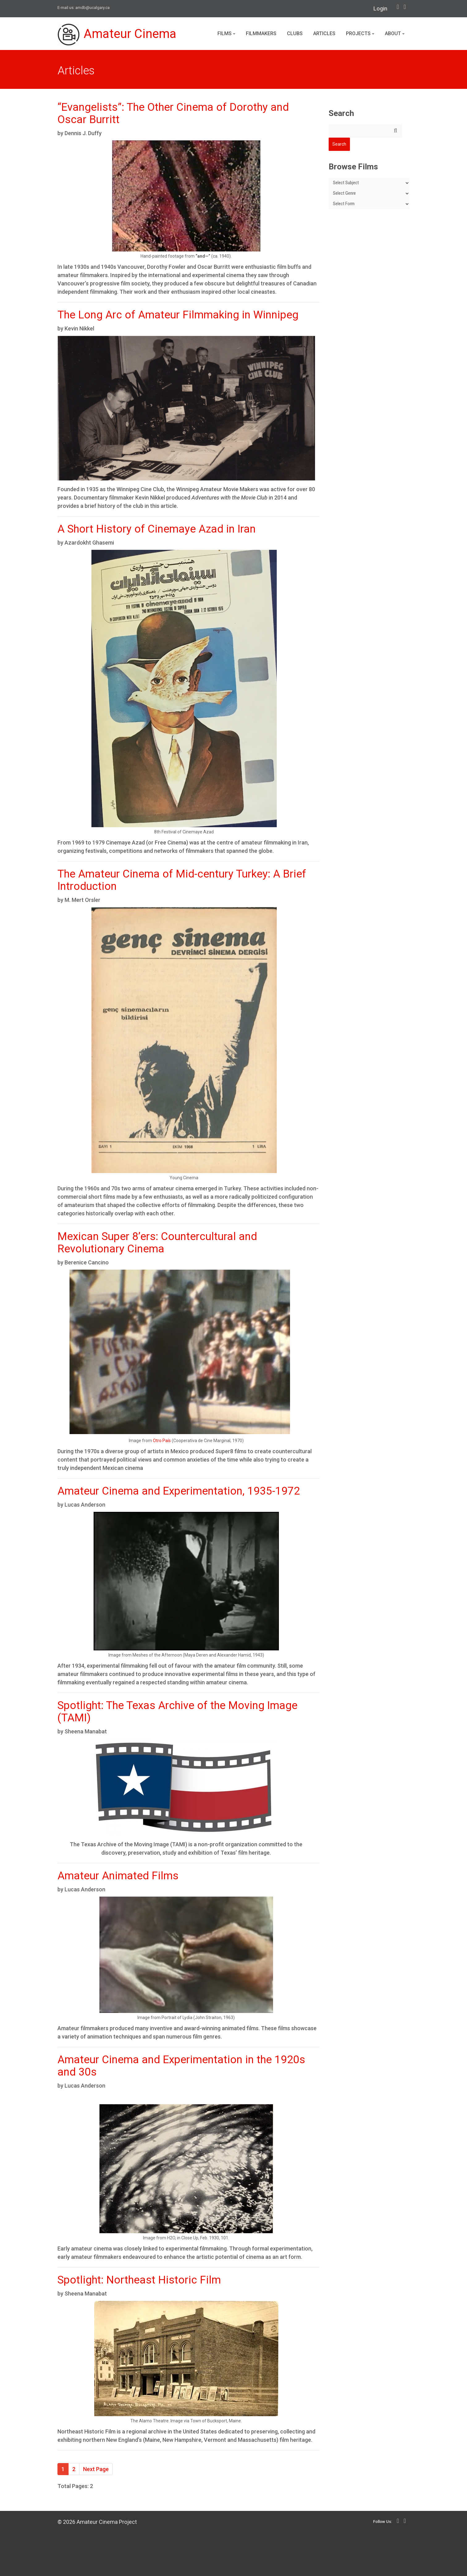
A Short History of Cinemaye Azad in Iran (156, 529)
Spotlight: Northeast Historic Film (139, 2280)
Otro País (162, 1440)
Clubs (295, 33)
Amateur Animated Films (118, 1875)
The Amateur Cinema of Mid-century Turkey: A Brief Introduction (181, 880)
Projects (360, 33)
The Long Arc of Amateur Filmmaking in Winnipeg (177, 315)
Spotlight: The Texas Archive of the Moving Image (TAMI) (177, 1711)
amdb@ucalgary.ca (92, 7)
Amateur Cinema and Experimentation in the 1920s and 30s (181, 2065)
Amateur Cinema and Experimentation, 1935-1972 (178, 1491)
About (395, 33)
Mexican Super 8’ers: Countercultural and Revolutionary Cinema (157, 1242)
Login (380, 8)
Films (226, 33)
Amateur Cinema (117, 34)
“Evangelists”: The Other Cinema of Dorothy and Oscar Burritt (173, 113)
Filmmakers (261, 33)
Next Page (96, 2469)
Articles (324, 33)
